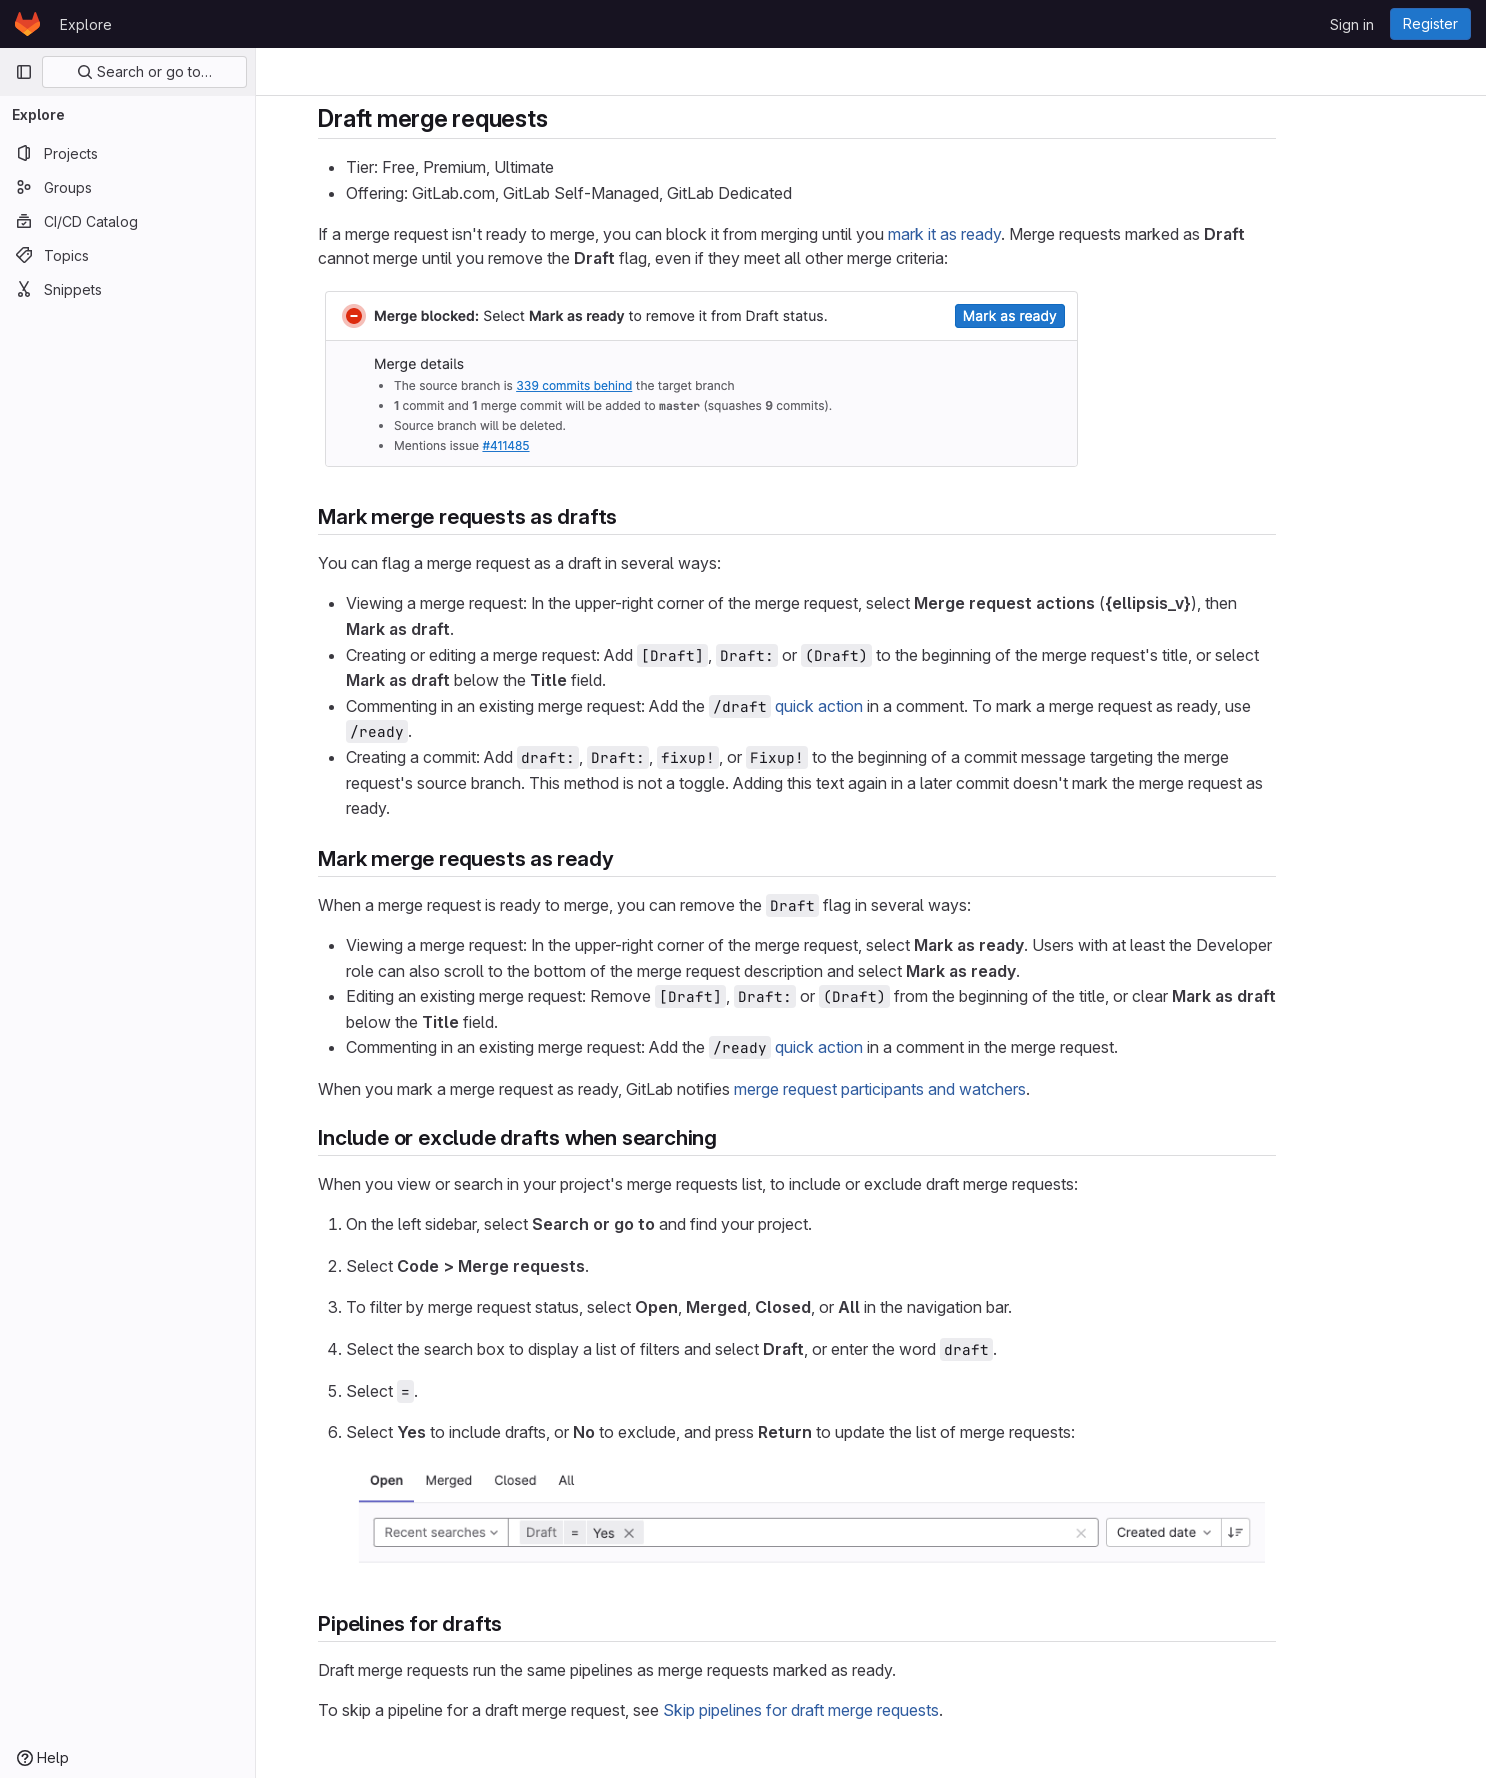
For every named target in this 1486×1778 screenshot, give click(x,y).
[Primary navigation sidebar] (24, 72)
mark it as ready (1018, 234)
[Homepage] (27, 24)
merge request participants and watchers (954, 1089)
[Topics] (127, 255)
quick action (893, 706)
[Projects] (127, 153)
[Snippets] (127, 289)
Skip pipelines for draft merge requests (875, 1710)
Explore (86, 24)
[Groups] (127, 187)
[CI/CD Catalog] (127, 221)
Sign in (1352, 24)
